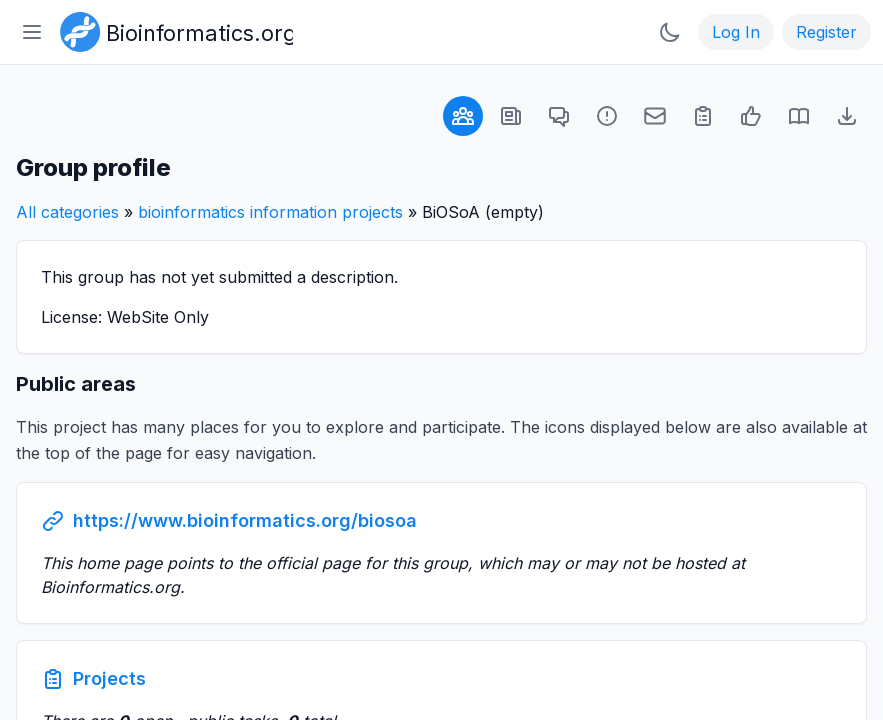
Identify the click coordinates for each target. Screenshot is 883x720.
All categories (67, 212)
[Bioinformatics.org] (172, 30)
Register (826, 32)
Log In (736, 32)
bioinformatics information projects (270, 212)
